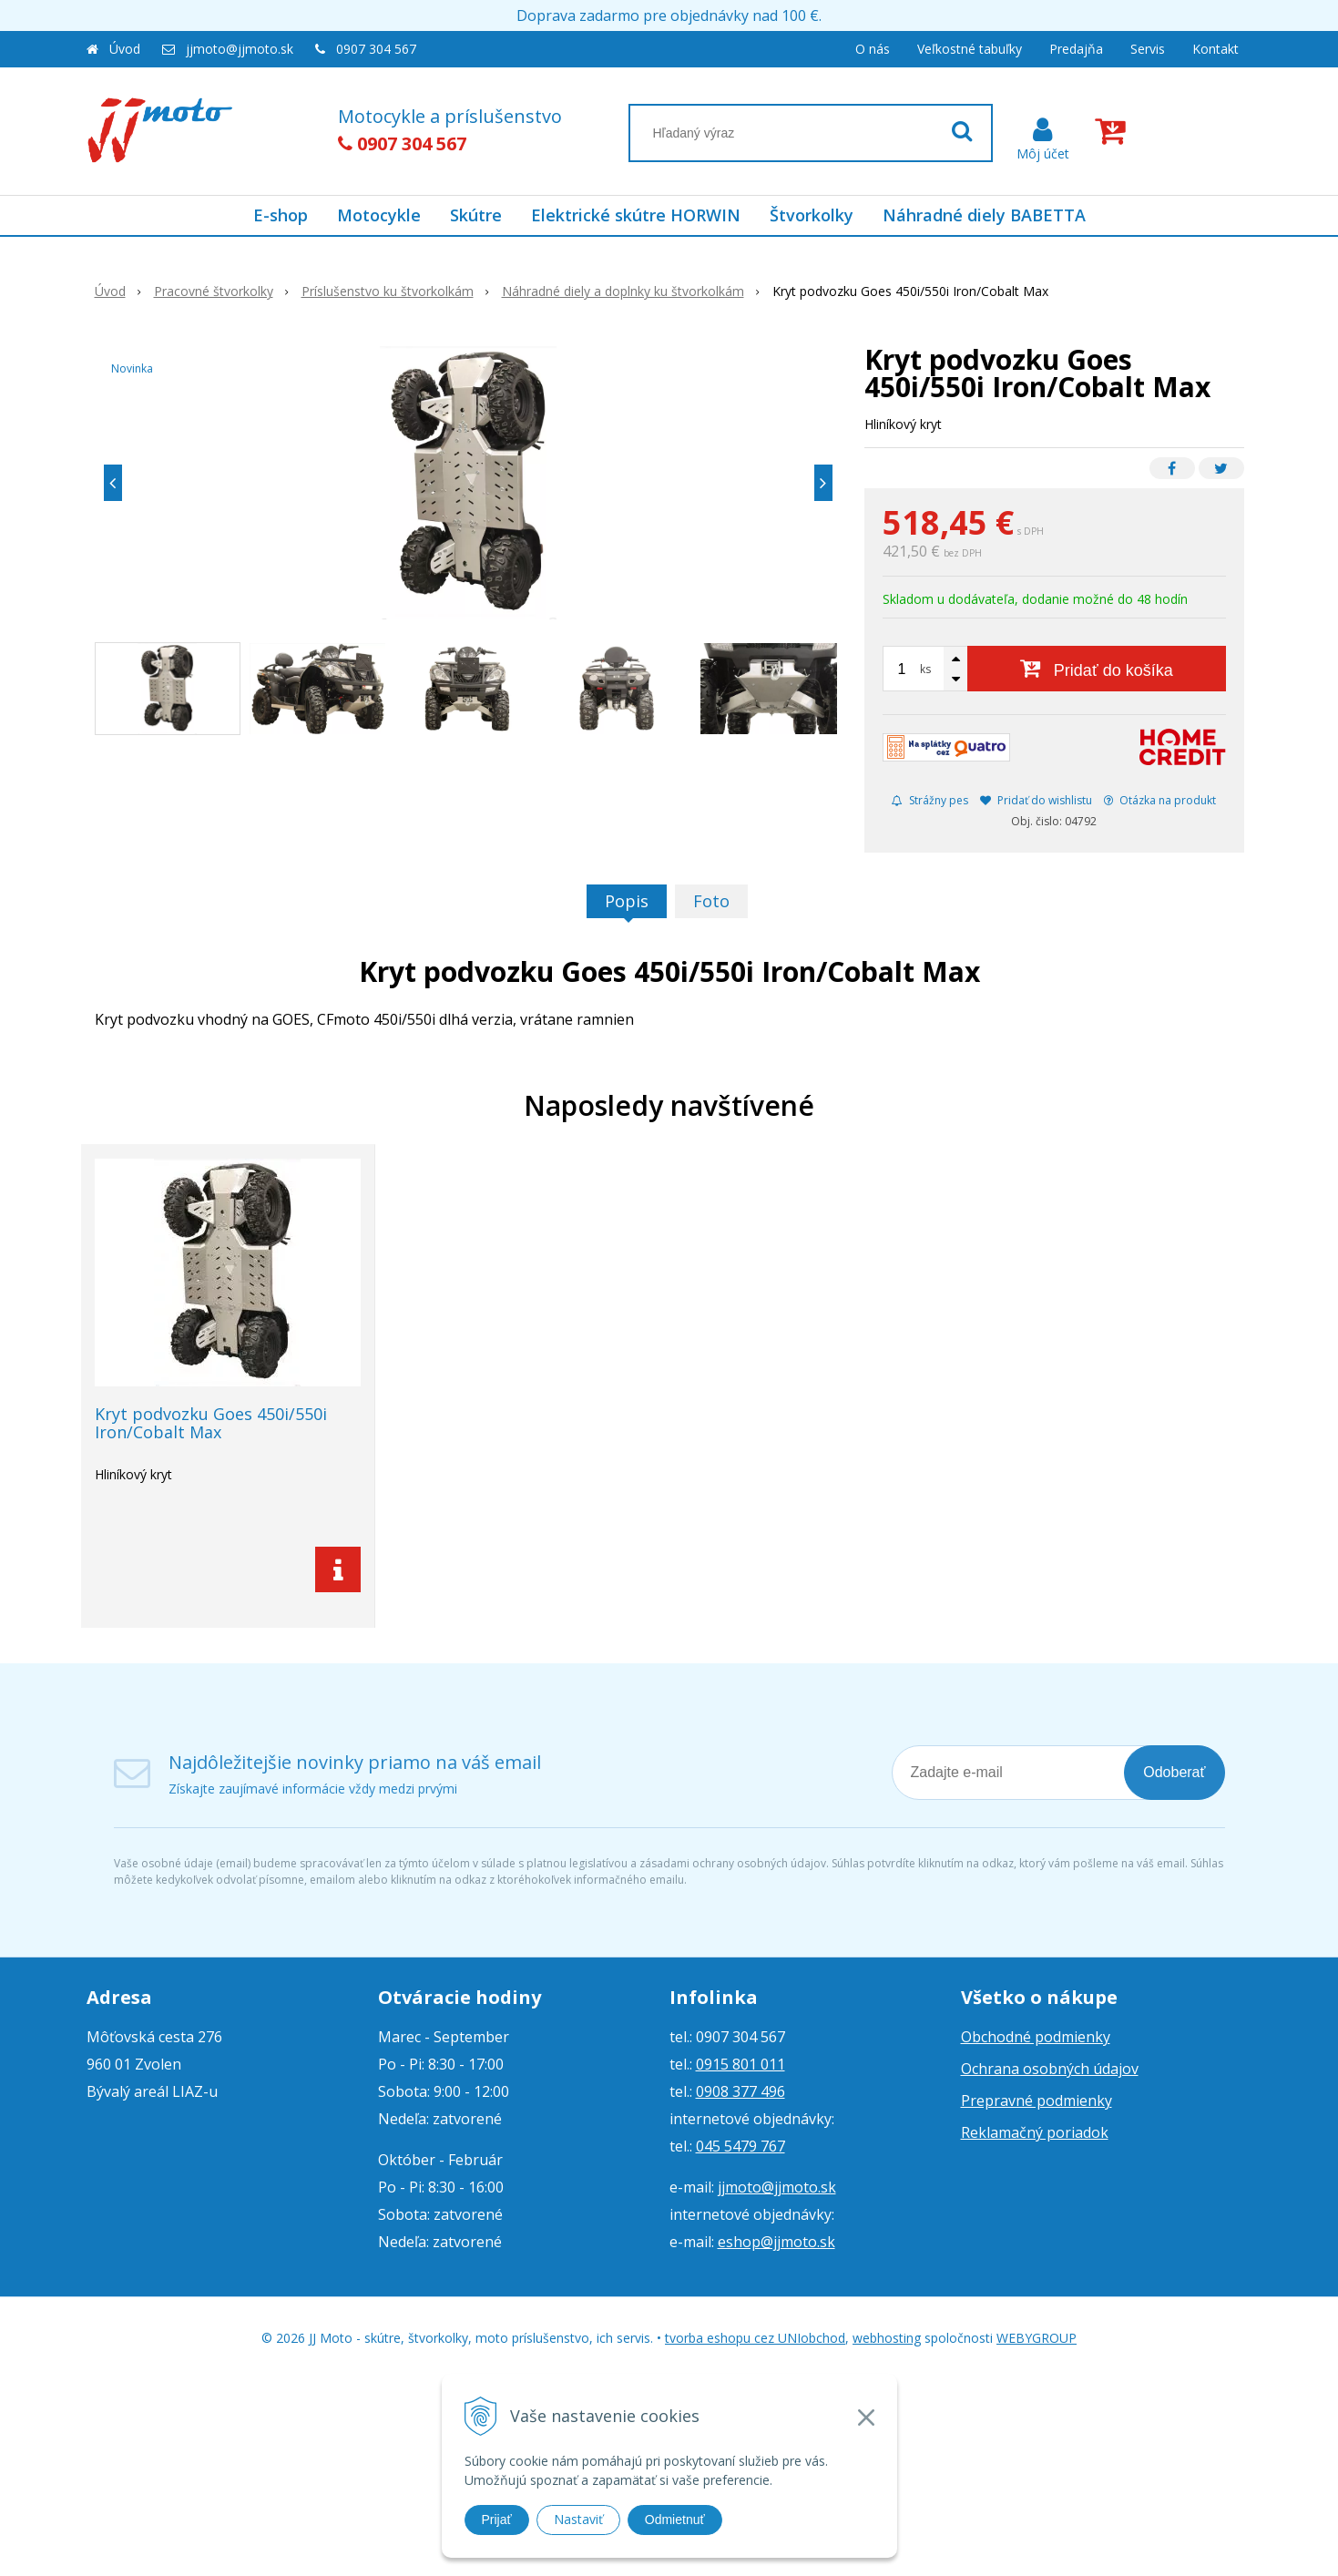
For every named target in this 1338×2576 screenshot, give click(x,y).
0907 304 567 (376, 48)
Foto (711, 901)
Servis (1147, 48)
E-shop (280, 215)
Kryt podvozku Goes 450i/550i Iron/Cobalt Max (211, 1423)
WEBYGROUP (1036, 2337)
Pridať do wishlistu (1036, 800)
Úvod (124, 48)
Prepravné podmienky (1036, 2100)
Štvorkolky (811, 215)
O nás (872, 48)
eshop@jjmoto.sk (776, 2242)
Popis (627, 901)
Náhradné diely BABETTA (984, 215)
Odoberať (1174, 1772)
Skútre (476, 215)
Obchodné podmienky (1035, 2037)
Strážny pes (930, 800)
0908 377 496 (740, 2091)
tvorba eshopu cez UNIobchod (755, 2337)
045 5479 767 (740, 2146)
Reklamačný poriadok (1034, 2132)
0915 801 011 (740, 2064)
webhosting (887, 2337)
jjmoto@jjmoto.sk (239, 48)
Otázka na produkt (1160, 800)
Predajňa (1076, 48)
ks (925, 669)
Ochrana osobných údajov (1050, 2069)
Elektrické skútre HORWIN (635, 215)
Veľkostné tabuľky (969, 48)
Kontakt (1215, 48)
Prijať (497, 2519)
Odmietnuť (675, 2519)
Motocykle (379, 215)
